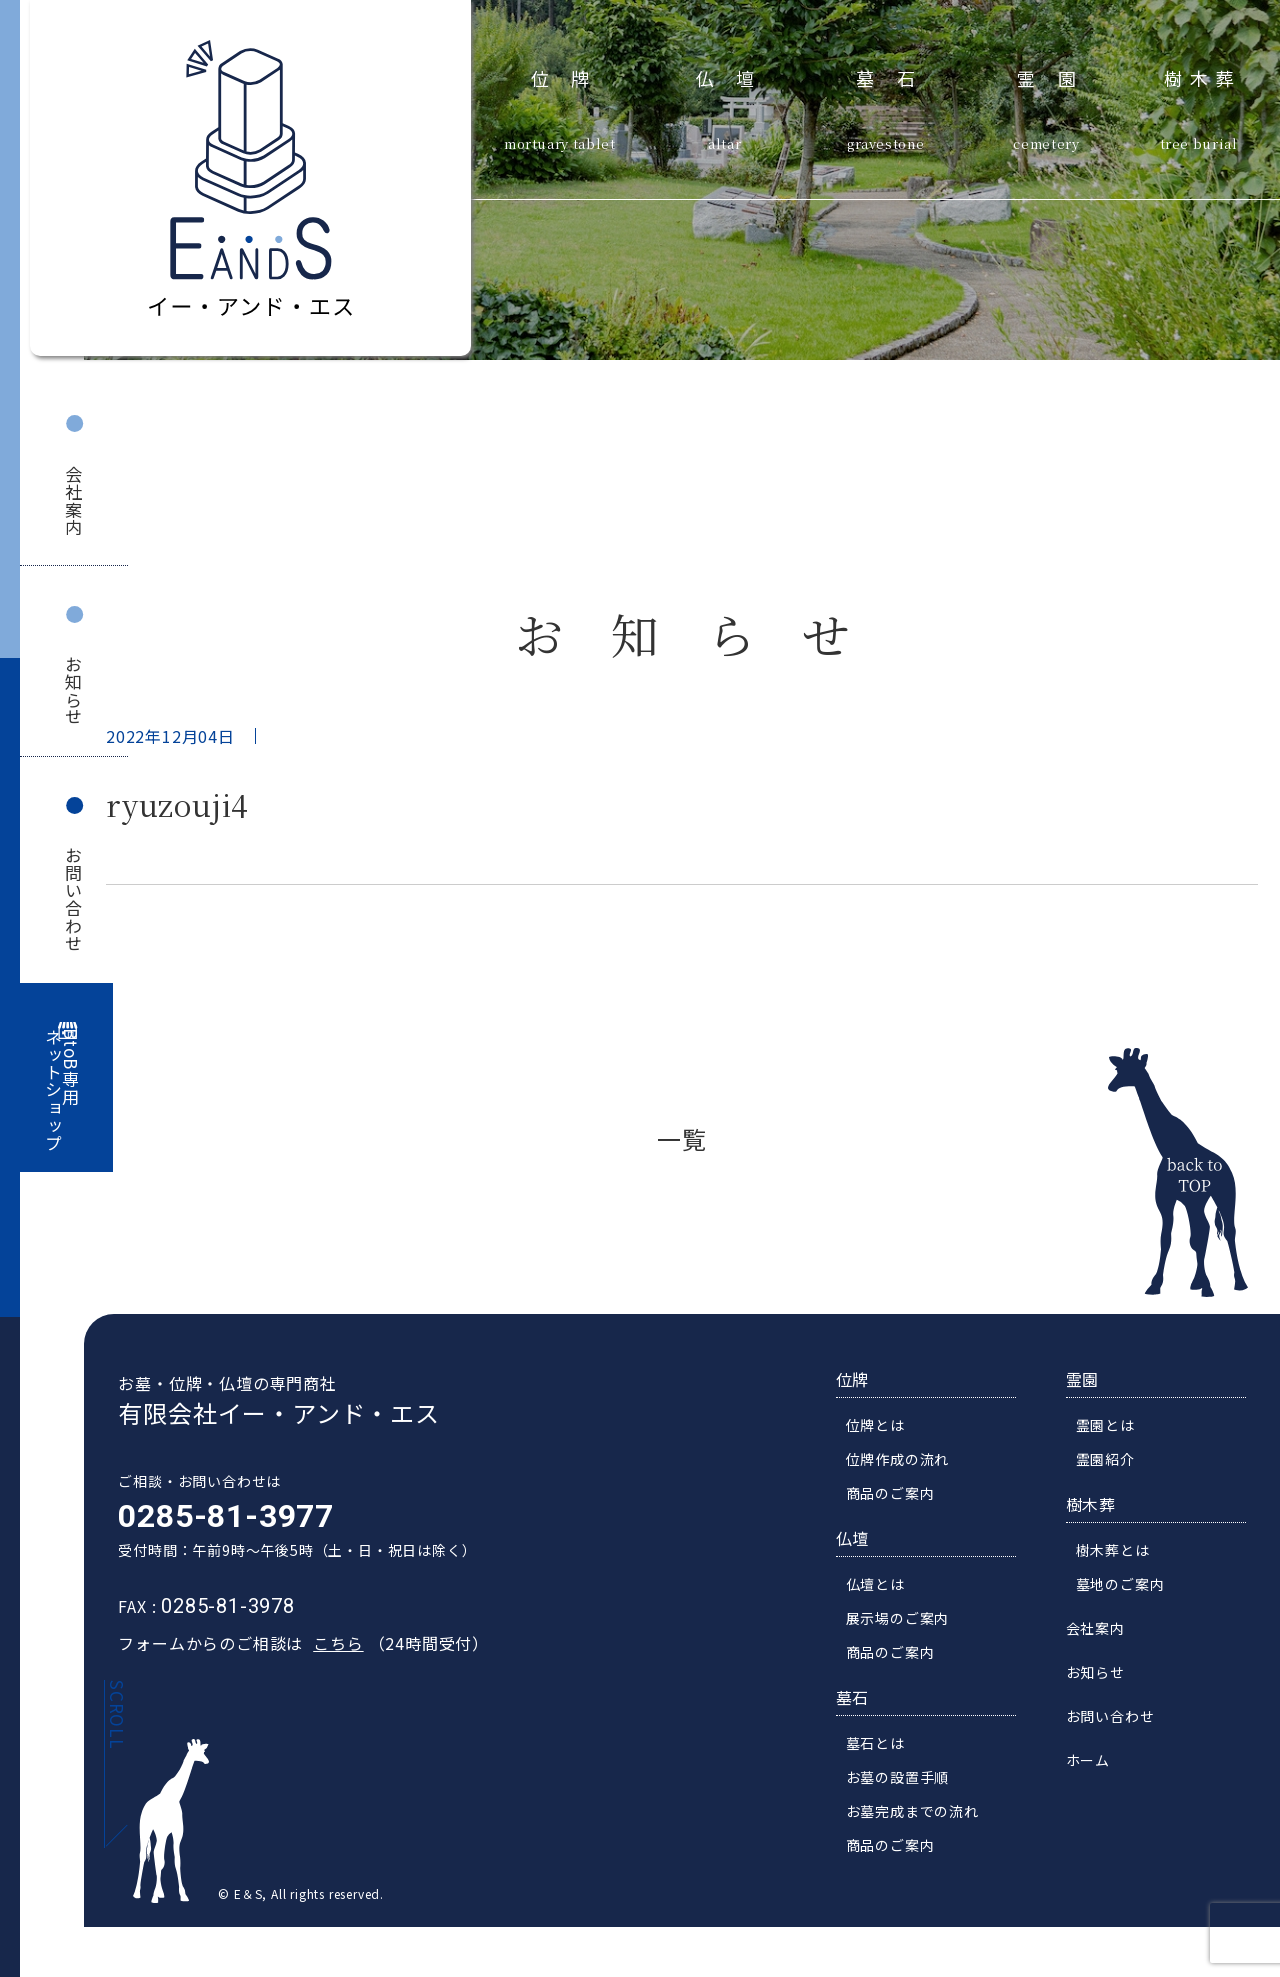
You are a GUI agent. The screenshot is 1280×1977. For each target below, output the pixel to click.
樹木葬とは (1125, 1552)
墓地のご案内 (1132, 1586)
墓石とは (887, 1745)
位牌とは (887, 1427)
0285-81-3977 (214, 1518)
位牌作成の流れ (910, 1461)
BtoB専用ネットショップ (63, 1090)
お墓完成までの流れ (924, 1813)
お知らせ (73, 690)
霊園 (1057, 76)
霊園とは (1117, 1427)
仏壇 (736, 76)
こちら (326, 1645)
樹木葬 (1203, 76)
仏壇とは (887, 1586)
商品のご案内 (902, 1495)
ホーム (1100, 1762)
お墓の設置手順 (910, 1779)
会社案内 (73, 500)
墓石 (896, 76)
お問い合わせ (73, 899)
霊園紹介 (1117, 1461)
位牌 (571, 76)
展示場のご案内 (910, 1620)
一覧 (682, 1138)
